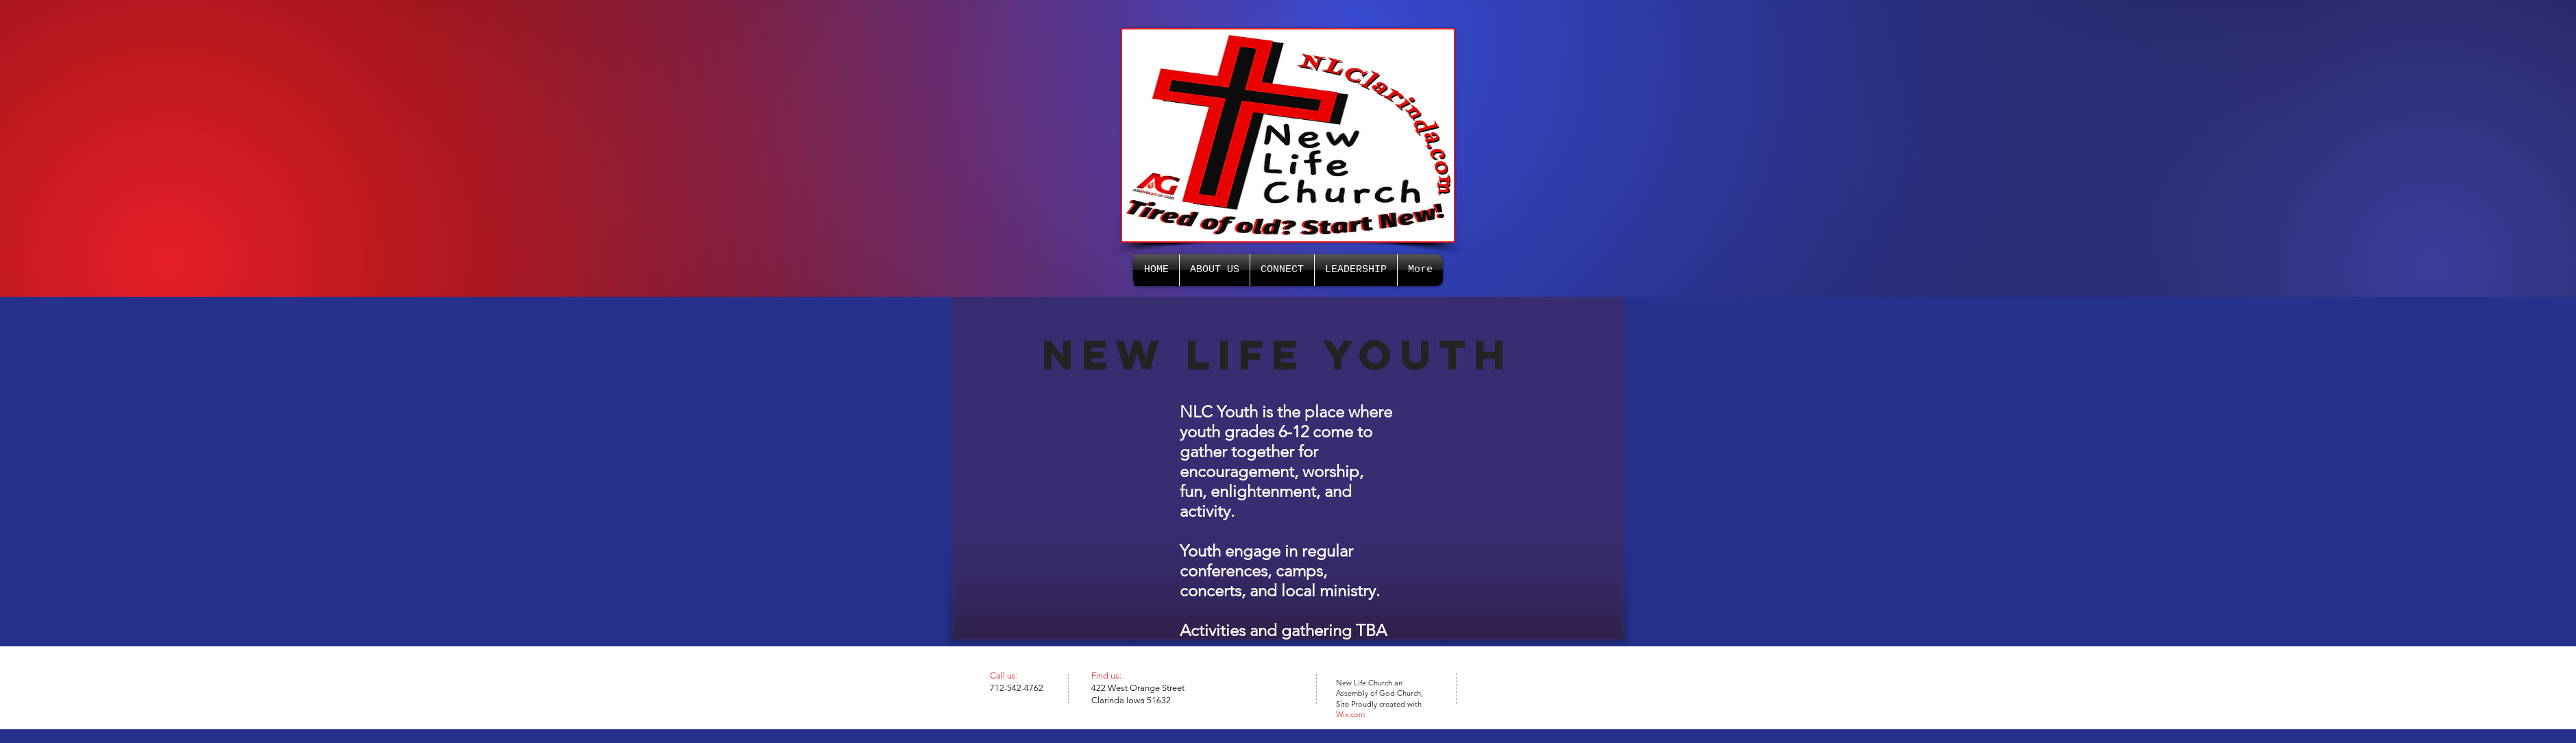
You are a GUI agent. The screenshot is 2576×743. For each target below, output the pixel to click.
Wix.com (1350, 714)
